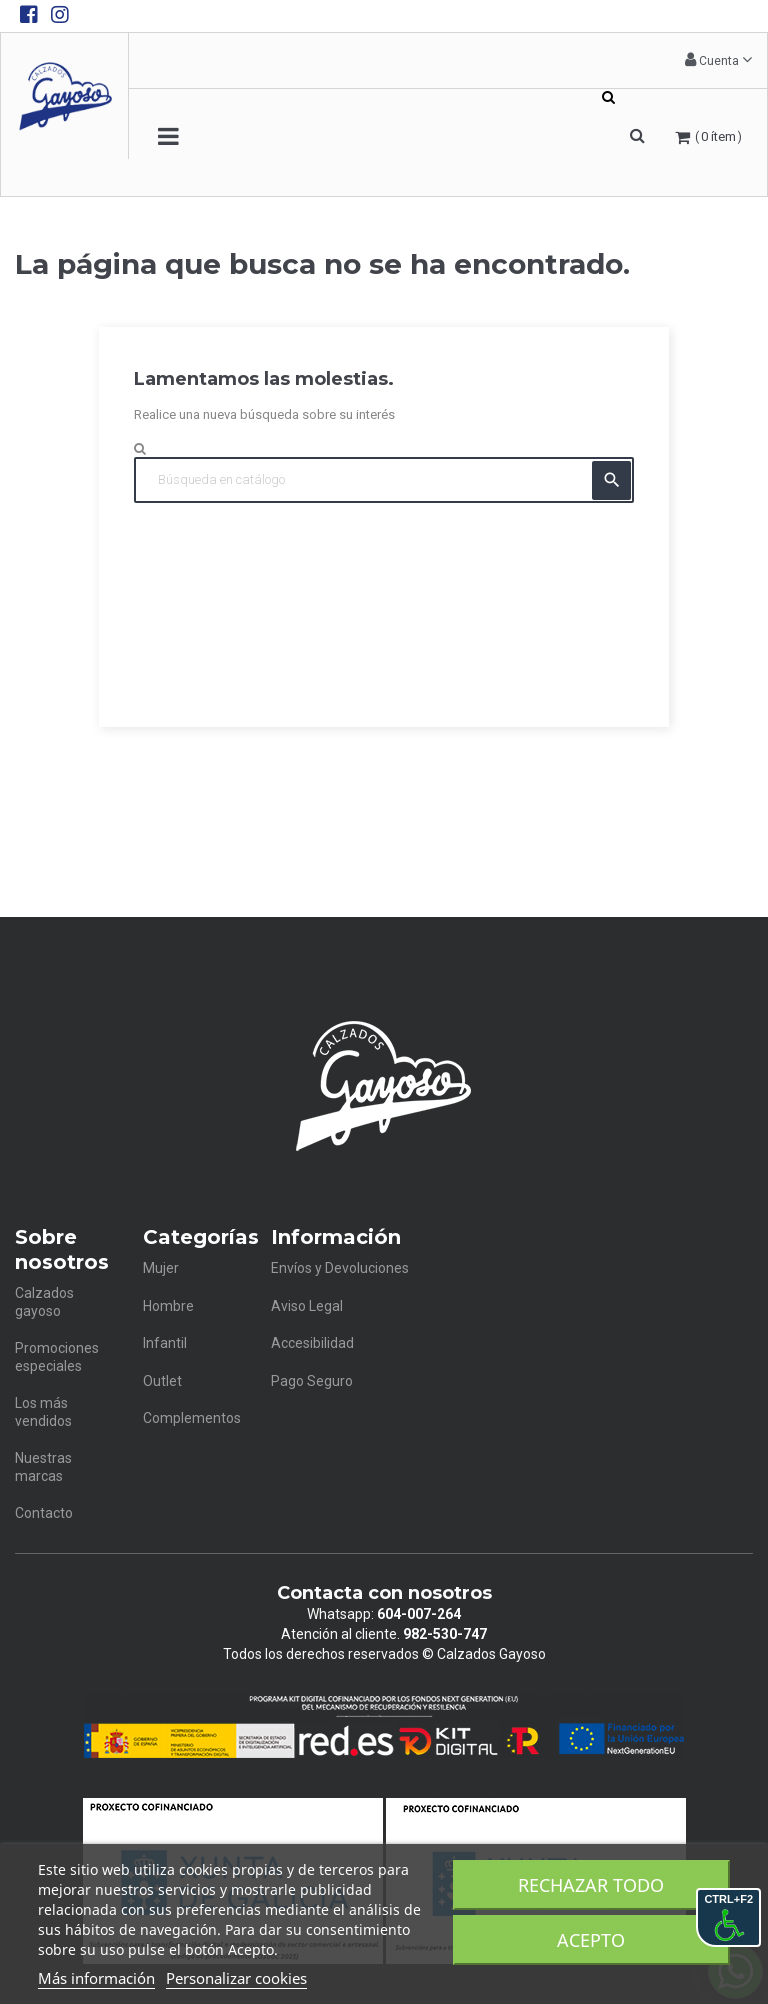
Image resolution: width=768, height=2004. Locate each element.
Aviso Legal (307, 1306)
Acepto (591, 1940)
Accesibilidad (312, 1343)
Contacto (44, 1513)
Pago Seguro (312, 1381)
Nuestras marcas (43, 1467)
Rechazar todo (591, 1885)
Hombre (168, 1306)
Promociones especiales (57, 1357)
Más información (96, 1978)
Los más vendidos (43, 1412)
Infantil (165, 1343)
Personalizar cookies (236, 1978)
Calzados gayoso (44, 1302)
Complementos (192, 1418)
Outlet (162, 1381)
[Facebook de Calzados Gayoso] (29, 15)
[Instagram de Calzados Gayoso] (60, 15)
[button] (718, 61)
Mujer (161, 1268)
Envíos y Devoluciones (340, 1268)
